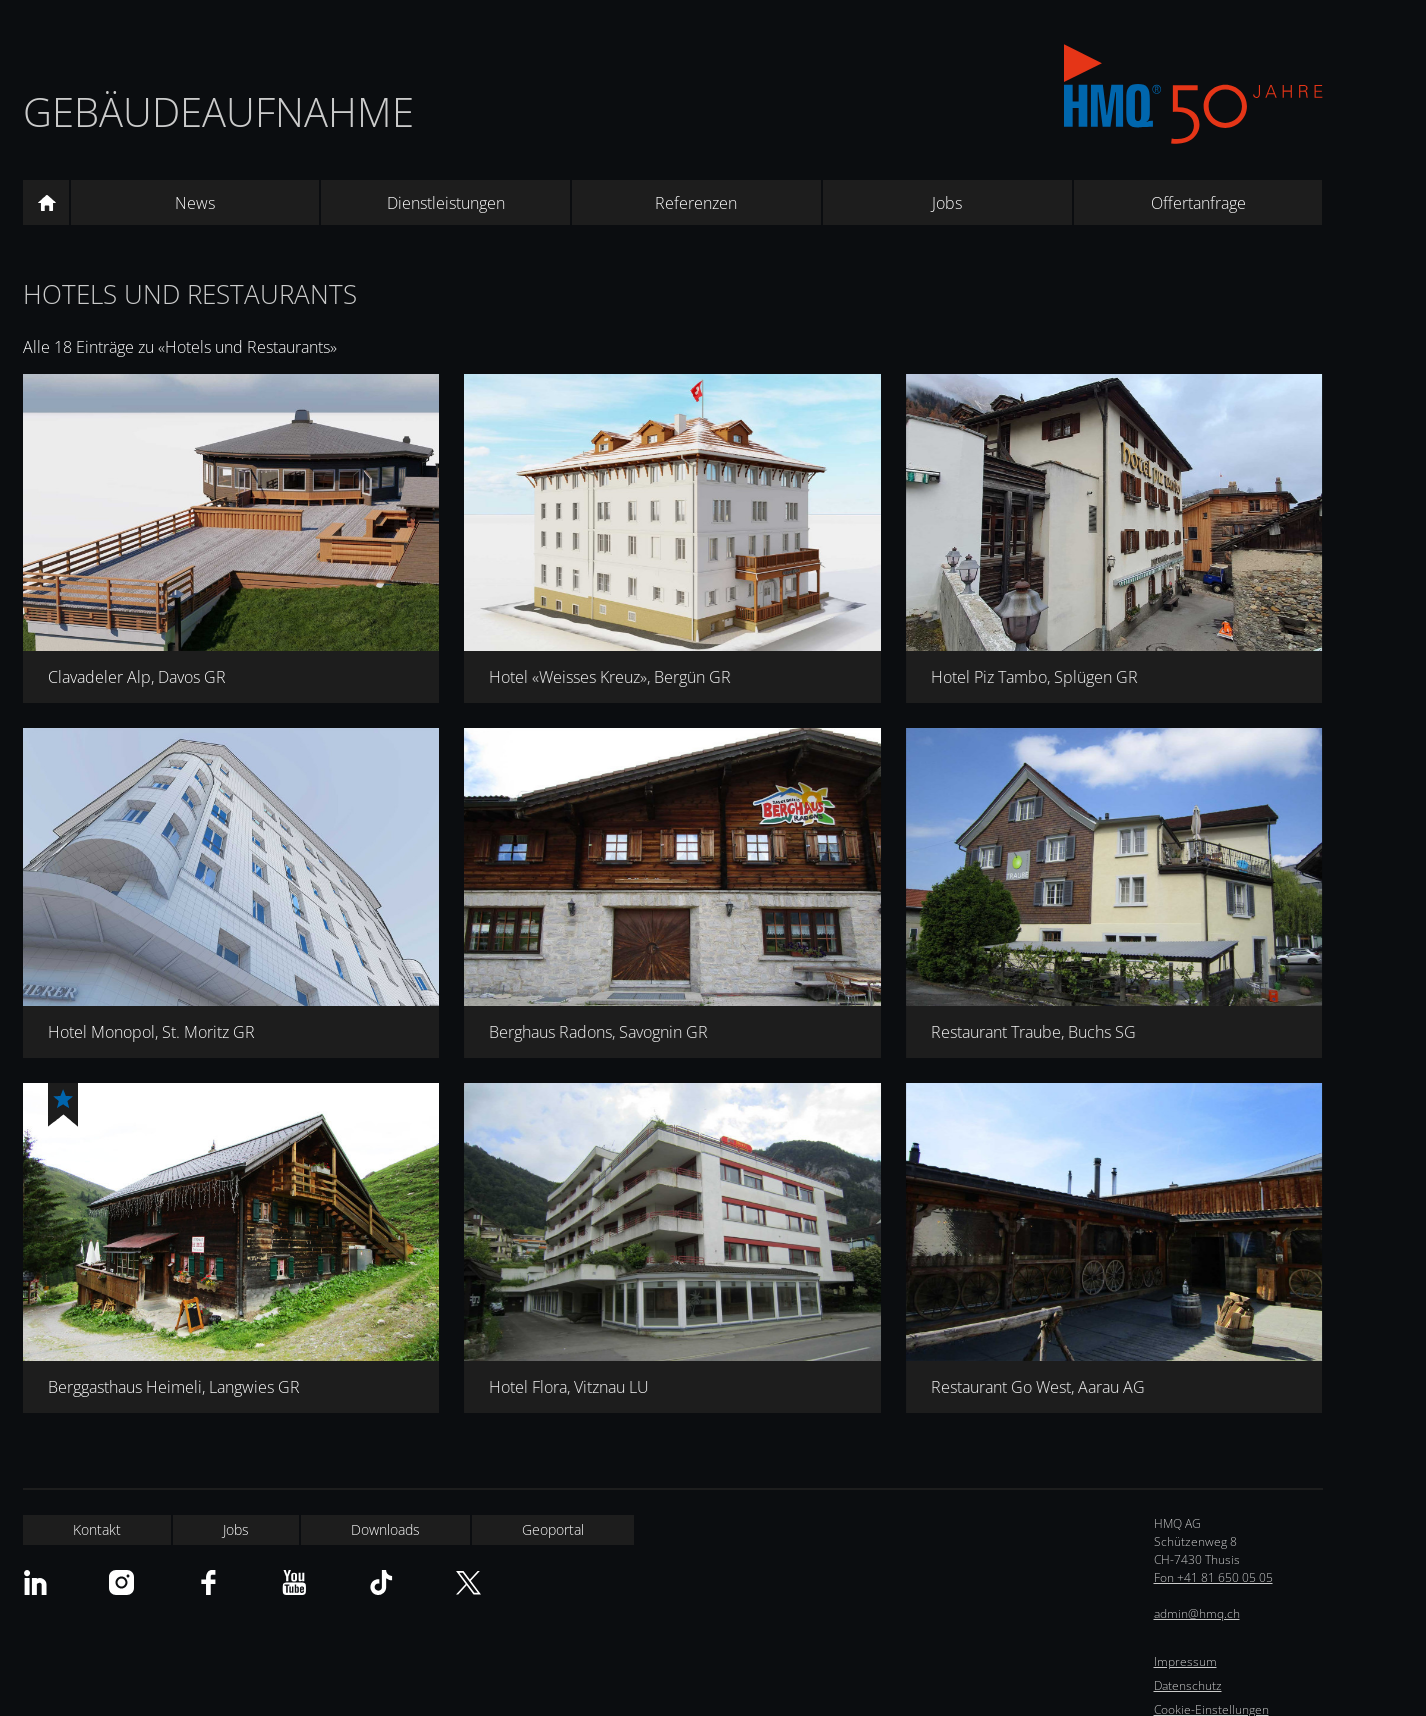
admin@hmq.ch (1197, 1613)
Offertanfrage (1198, 203)
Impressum (1185, 1661)
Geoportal (553, 1529)
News (195, 203)
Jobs (947, 203)
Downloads (385, 1529)
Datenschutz (1188, 1685)
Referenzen (696, 203)
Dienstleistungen (446, 203)
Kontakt (97, 1529)
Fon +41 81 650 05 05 (1213, 1577)
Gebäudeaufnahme (218, 111)
